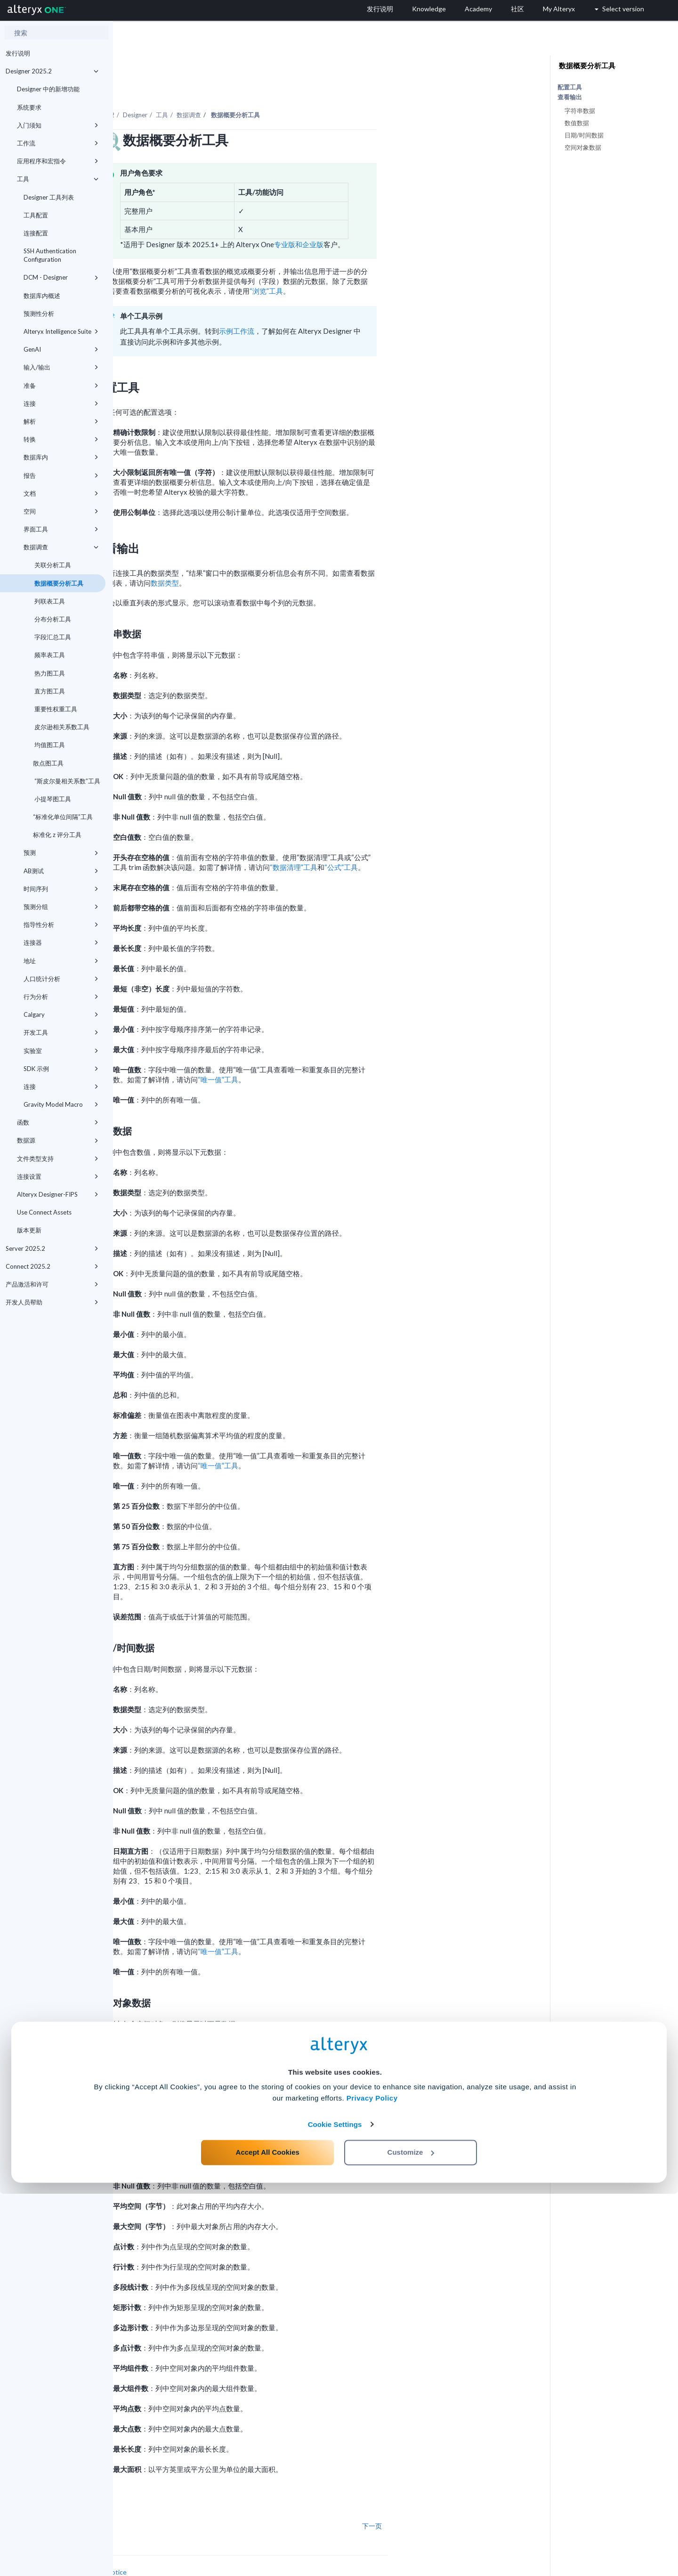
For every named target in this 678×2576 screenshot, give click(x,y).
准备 (61, 385)
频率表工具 (49, 655)
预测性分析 (39, 313)
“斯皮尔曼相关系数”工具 (66, 781)
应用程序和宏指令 (57, 161)
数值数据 (577, 123)
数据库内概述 (42, 295)
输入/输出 (61, 367)
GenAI (61, 349)
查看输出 (569, 97)
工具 (57, 179)
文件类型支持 (57, 1158)
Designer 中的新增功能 (48, 89)
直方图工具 (49, 691)
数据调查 (61, 547)
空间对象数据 (583, 147)
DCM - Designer (61, 277)
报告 (61, 475)
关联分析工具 (52, 565)
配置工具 (569, 87)
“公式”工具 (454, 841)
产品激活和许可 (52, 1284)
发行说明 (18, 53)
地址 (61, 961)
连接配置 (36, 233)
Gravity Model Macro (61, 1104)
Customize (411, 2534)
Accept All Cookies (267, 2534)
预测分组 (61, 906)
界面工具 (61, 529)
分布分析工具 (52, 619)
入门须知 (57, 125)
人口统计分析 (61, 978)
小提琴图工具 (52, 799)
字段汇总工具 (52, 637)
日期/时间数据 (584, 135)
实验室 (61, 1051)
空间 (61, 511)
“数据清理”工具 (406, 841)
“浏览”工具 (379, 265)
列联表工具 (49, 601)
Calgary (61, 1014)
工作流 (57, 143)
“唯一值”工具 (331, 1053)
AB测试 (61, 871)
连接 (61, 403)
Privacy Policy (372, 2481)
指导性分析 (61, 924)
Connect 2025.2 (52, 1266)
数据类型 (278, 557)
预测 (61, 852)
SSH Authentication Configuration (50, 255)
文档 (61, 493)
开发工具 (61, 1032)
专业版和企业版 (411, 218)
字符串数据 (580, 110)
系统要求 (29, 107)
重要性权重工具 (55, 709)
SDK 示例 (61, 1068)
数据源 (57, 1140)
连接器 (61, 942)
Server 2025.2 (52, 1248)
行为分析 (61, 996)
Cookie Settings (335, 2507)
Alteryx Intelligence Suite (61, 331)
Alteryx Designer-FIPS (57, 1194)
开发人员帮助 (52, 1302)
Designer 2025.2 (52, 71)
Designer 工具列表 (49, 197)
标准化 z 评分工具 (57, 834)
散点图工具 (48, 763)
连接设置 (57, 1176)
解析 (61, 421)
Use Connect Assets (44, 1212)
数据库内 (61, 457)
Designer (248, 89)
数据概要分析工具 (58, 583)
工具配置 (36, 215)
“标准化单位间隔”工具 (63, 817)
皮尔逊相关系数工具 (61, 727)
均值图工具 (49, 745)
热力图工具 (49, 673)
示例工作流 (349, 305)
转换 (61, 439)
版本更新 (29, 1230)
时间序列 (61, 889)
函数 (57, 1122)
